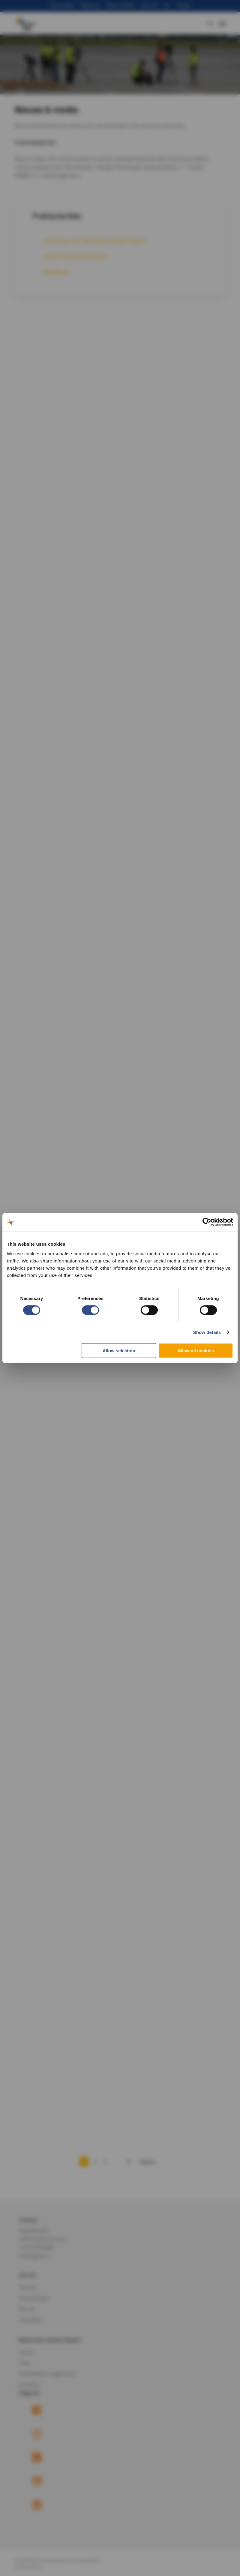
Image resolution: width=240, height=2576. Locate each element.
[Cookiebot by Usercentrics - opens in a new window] (207, 1222)
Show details (207, 1332)
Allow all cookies (196, 1350)
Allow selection (119, 1350)
